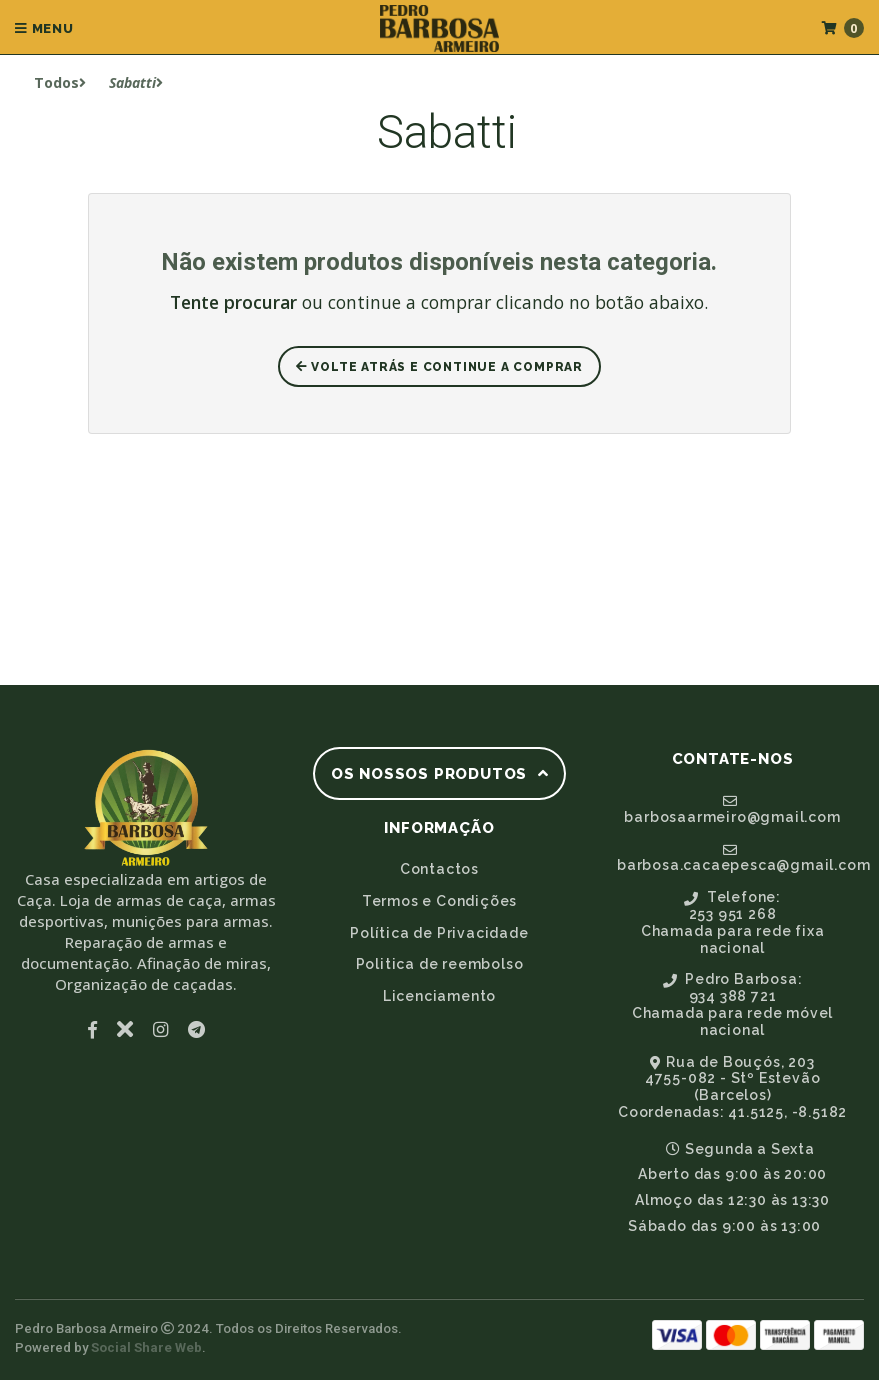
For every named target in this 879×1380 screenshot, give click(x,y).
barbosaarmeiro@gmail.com (732, 809)
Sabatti (136, 82)
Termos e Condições (439, 901)
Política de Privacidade (439, 933)
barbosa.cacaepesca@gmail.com (740, 858)
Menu (44, 28)
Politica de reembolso (440, 964)
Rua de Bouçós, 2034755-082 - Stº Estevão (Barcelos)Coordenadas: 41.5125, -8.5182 (732, 1087)
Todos (60, 82)
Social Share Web (146, 1347)
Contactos (439, 869)
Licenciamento (439, 996)
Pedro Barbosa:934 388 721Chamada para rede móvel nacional (732, 1004)
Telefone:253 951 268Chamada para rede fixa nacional (733, 922)
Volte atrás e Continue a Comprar (439, 367)
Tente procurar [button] (233, 302)
